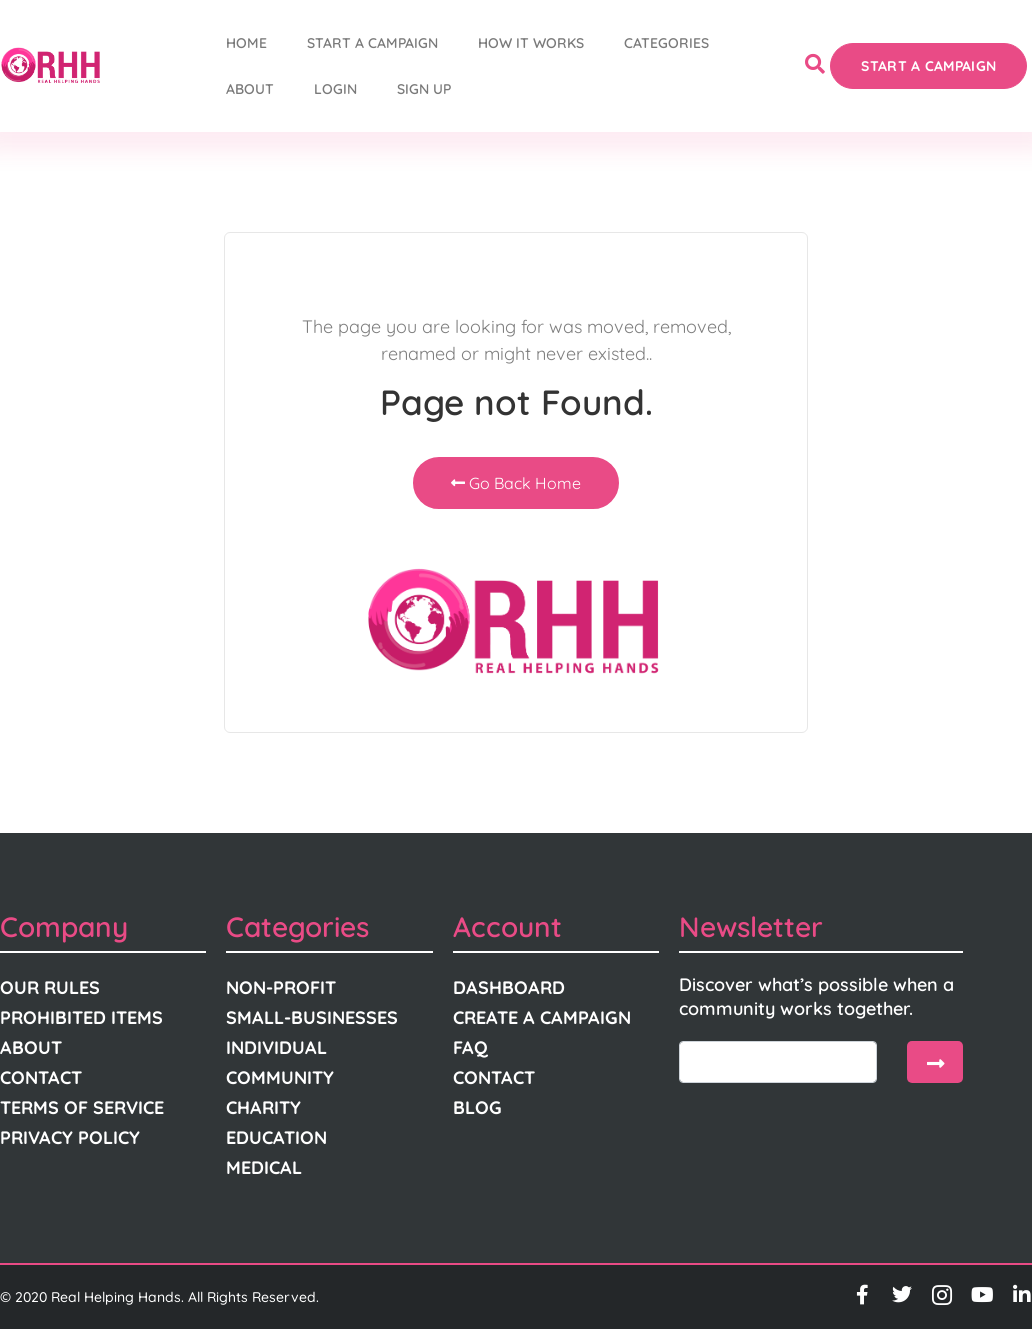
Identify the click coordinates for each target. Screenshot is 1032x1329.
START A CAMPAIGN (372, 43)
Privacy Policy (70, 1137)
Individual (276, 1047)
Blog (477, 1107)
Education (276, 1137)
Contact (41, 1077)
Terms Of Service (82, 1107)
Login (335, 89)
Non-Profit (281, 987)
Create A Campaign (542, 1017)
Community (280, 1077)
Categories (666, 43)
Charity (263, 1107)
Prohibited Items (81, 1017)
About (250, 89)
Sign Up (424, 89)
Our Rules (50, 987)
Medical (264, 1167)
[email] (778, 1062)
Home (246, 43)
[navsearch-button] (815, 66)
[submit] (935, 1062)
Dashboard (509, 987)
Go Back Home (516, 483)
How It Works (531, 43)
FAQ (470, 1047)
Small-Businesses (312, 1017)
